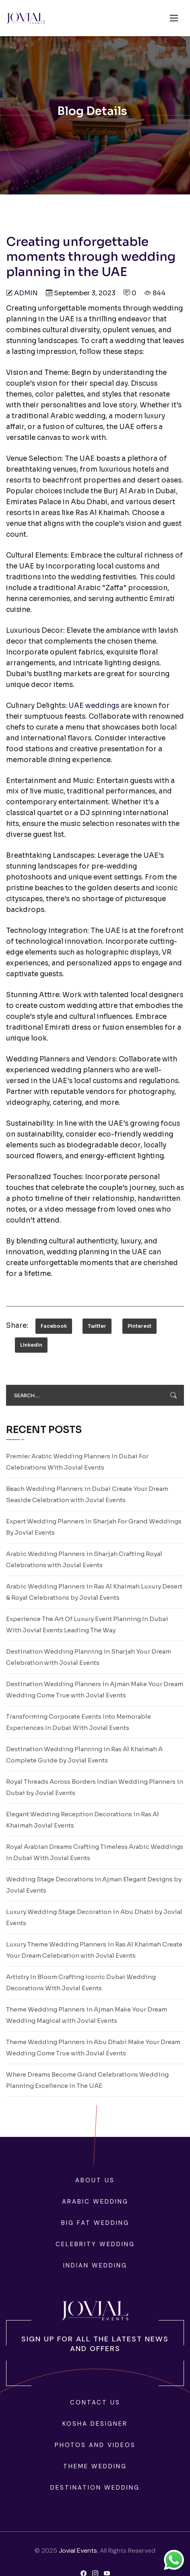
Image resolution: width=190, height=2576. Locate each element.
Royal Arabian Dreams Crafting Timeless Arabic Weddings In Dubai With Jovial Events (94, 1852)
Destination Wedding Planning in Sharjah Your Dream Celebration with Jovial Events (88, 1657)
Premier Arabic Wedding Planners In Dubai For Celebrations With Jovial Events (77, 1461)
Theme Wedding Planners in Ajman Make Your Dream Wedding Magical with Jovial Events (86, 2015)
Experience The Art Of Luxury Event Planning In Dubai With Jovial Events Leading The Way (87, 1624)
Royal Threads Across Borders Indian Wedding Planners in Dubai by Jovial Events (94, 1787)
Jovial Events (78, 2550)
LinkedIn (31, 1345)
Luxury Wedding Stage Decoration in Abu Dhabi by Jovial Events (94, 1917)
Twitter (97, 1326)
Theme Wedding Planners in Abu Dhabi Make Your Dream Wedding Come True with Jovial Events (93, 2047)
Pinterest (139, 1326)
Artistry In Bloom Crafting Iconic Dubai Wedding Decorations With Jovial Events (81, 1982)
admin (26, 293)
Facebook (54, 1326)
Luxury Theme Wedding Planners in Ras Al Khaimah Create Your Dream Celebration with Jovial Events (94, 1949)
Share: (17, 1325)
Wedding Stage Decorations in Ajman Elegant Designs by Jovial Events (94, 1884)
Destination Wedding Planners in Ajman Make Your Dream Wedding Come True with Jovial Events (94, 1689)
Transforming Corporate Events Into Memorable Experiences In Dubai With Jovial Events (78, 1722)
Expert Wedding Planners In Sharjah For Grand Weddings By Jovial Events (94, 1526)
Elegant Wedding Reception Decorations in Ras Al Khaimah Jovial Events (82, 1819)
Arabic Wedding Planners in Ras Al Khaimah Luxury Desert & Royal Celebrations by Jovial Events (94, 1591)
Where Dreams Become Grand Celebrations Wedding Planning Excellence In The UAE (87, 2080)
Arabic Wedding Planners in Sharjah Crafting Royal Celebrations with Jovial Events (84, 1559)
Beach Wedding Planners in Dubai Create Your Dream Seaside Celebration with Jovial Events (87, 1494)
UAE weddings (93, 705)
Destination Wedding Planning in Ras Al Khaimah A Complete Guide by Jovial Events (84, 1754)
